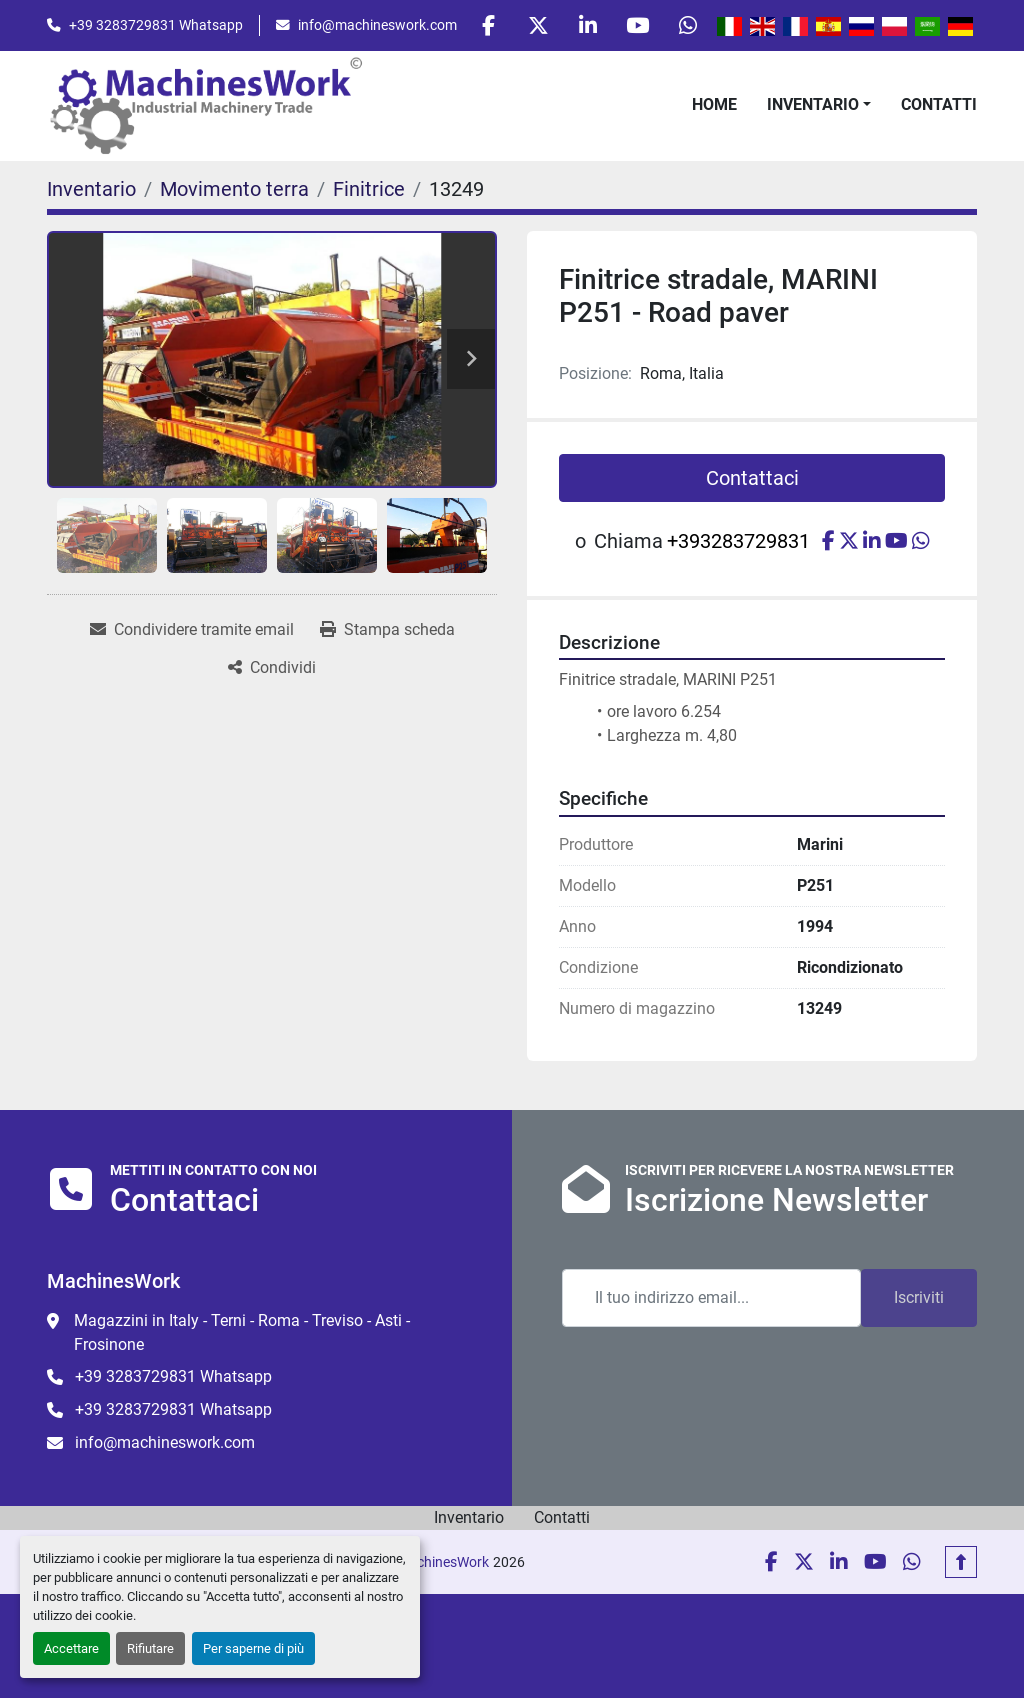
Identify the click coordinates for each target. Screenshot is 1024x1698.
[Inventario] (91, 190)
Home (714, 105)
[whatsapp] (687, 26)
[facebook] (483, 26)
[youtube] (636, 26)
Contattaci (752, 479)
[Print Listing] (387, 631)
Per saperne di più (253, 1648)
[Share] (272, 669)
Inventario (813, 105)
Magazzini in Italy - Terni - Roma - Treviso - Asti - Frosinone (242, 1332)
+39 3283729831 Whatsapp (156, 25)
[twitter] (534, 26)
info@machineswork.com (377, 25)
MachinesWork (443, 1562)
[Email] (711, 1298)
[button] (819, 106)
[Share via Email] (192, 631)
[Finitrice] (369, 190)
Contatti (939, 105)
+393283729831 (738, 542)
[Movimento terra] (234, 190)
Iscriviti (919, 1297)
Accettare (71, 1648)
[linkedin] (585, 26)
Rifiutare (150, 1648)
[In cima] (961, 1562)
